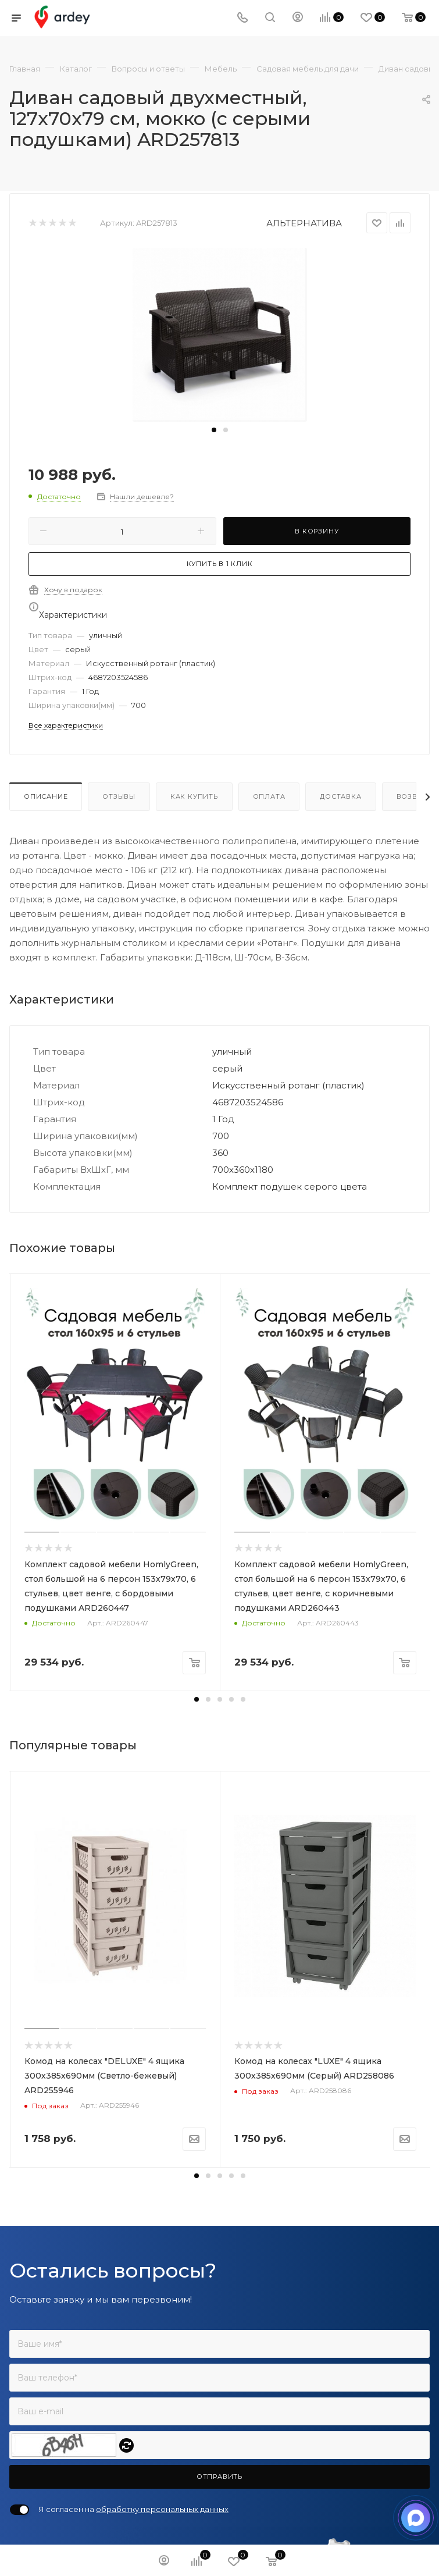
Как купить (194, 796)
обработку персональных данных (162, 2509)
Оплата (269, 796)
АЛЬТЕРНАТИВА (304, 223)
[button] (214, 430)
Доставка (340, 796)
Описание (45, 796)
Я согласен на (133, 2509)
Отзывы (118, 796)
